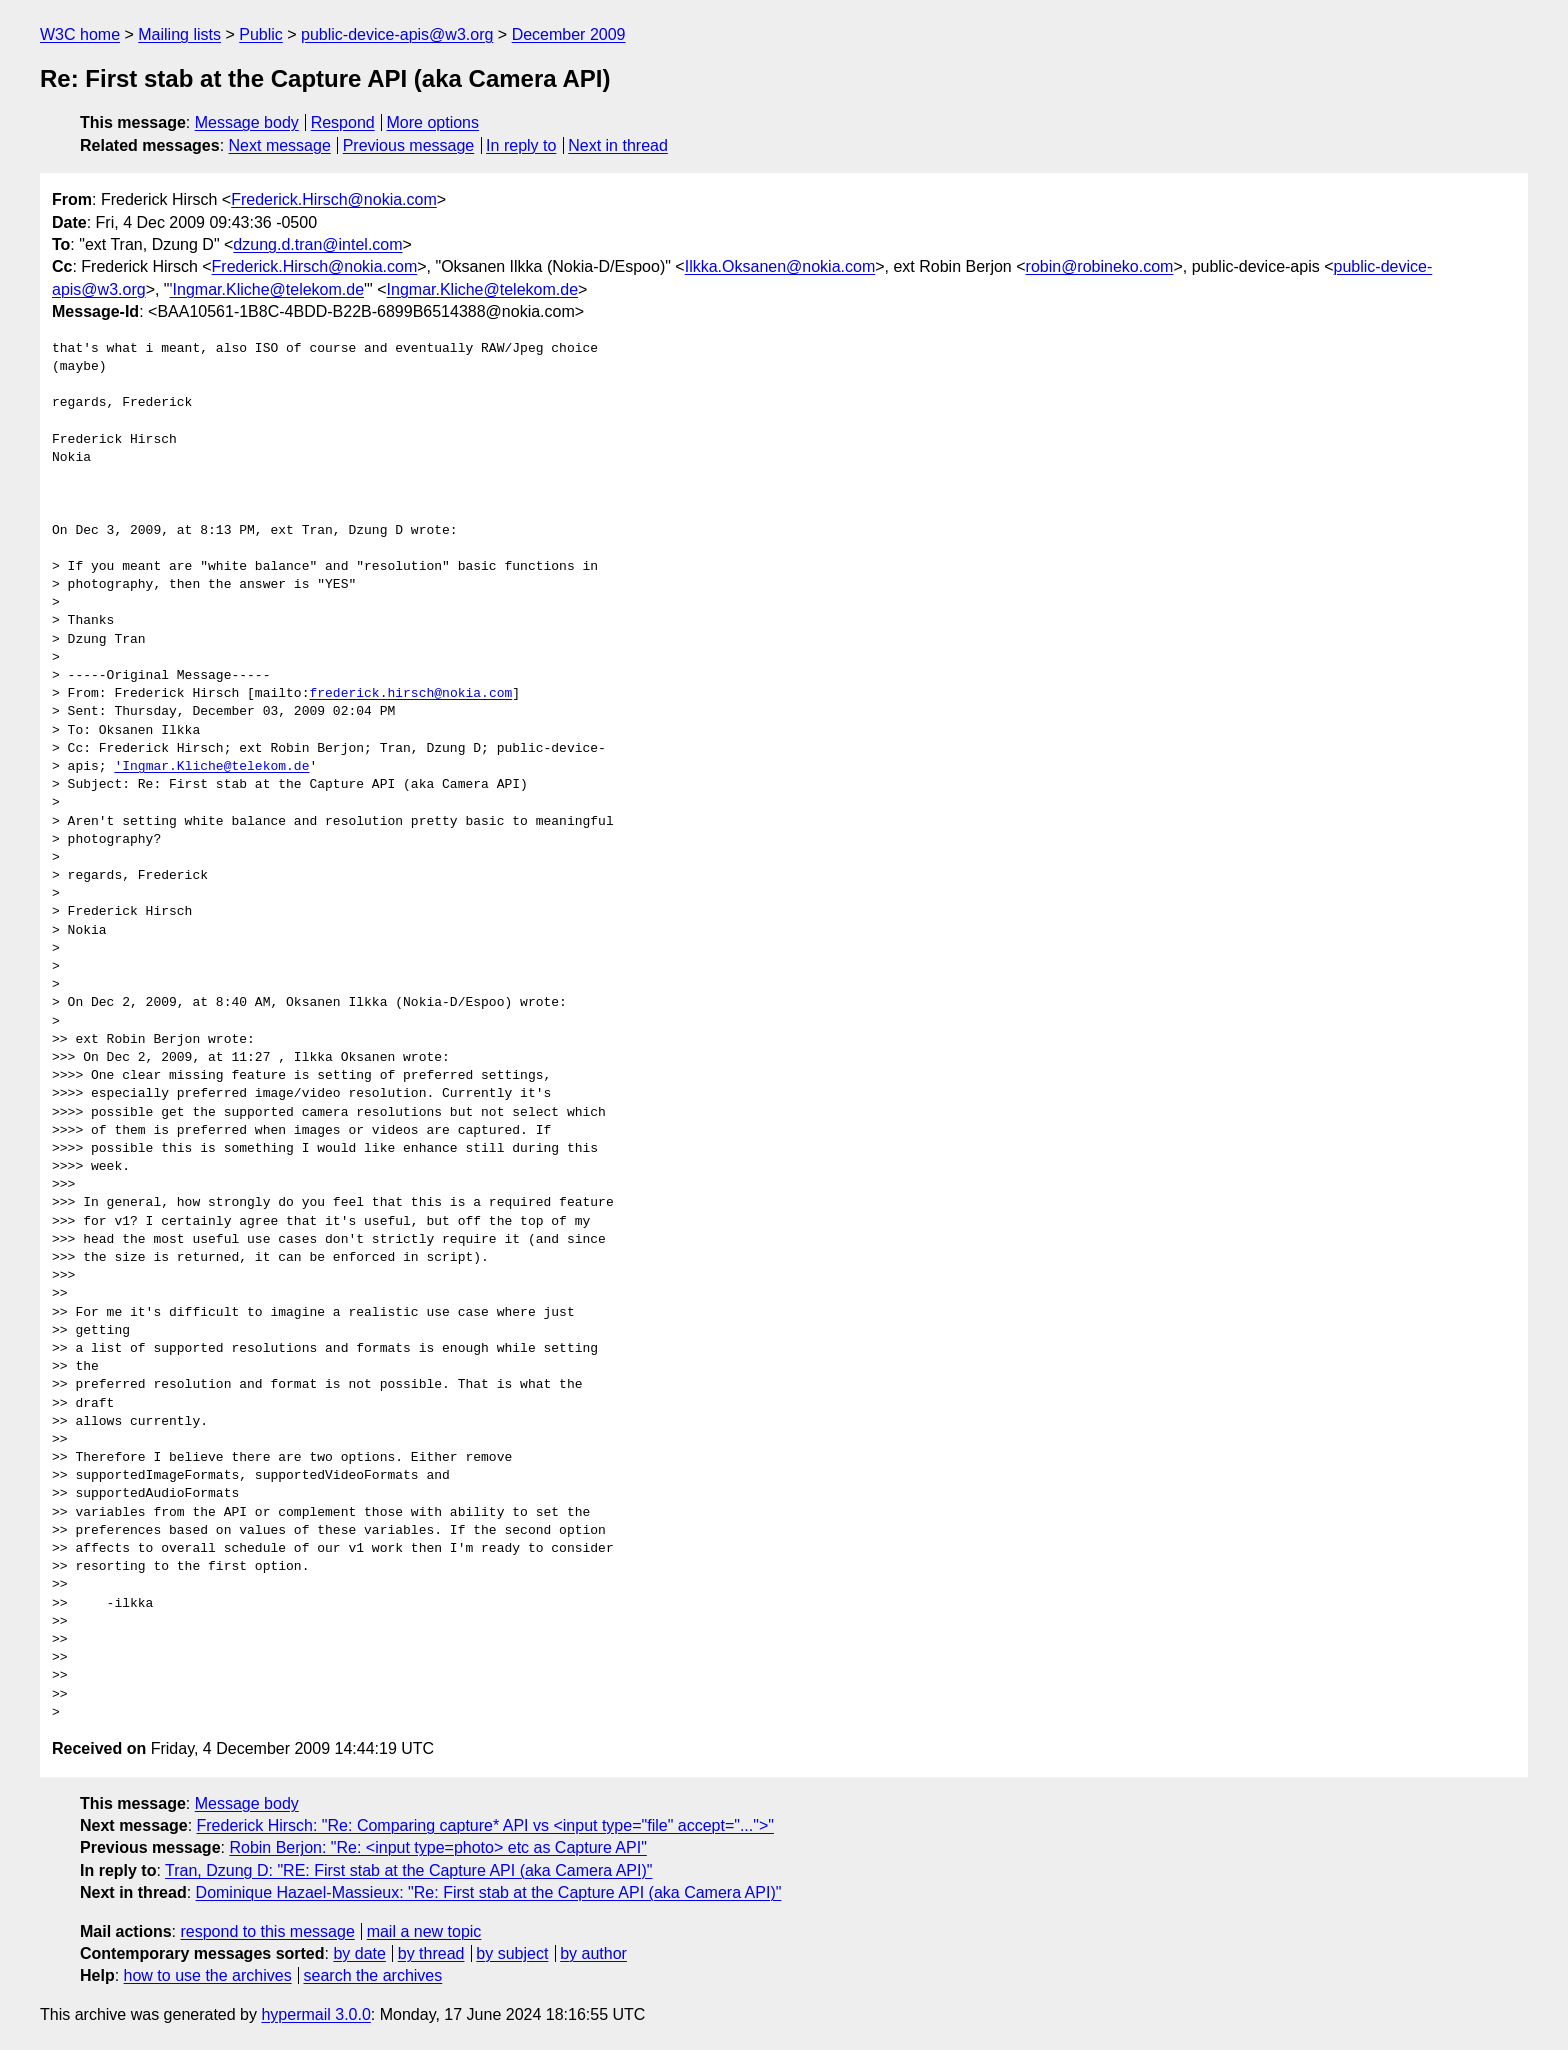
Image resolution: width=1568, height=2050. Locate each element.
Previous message (409, 145)
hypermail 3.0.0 (315, 2014)
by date (359, 1953)
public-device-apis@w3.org (397, 34)
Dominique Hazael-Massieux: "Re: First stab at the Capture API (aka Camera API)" (489, 1892)
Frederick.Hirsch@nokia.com (334, 199)
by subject (512, 1953)
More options (433, 122)
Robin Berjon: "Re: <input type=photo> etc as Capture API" (437, 1847)
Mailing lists (179, 34)
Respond (343, 122)
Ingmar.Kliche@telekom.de (482, 289)
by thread (431, 1953)
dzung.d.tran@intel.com (317, 244)
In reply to (521, 145)
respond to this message (267, 1931)
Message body (247, 122)
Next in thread (618, 145)
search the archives (373, 1975)
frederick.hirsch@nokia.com (410, 694)
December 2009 (569, 34)
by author (593, 1953)
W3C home (80, 34)
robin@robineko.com (1100, 266)
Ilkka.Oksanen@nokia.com (780, 266)
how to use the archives (208, 1975)
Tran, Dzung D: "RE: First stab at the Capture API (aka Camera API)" (408, 1870)
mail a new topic (424, 1931)
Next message (280, 145)
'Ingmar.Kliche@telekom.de (267, 289)
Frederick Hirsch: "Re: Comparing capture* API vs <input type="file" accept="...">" (485, 1825)
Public (261, 34)
